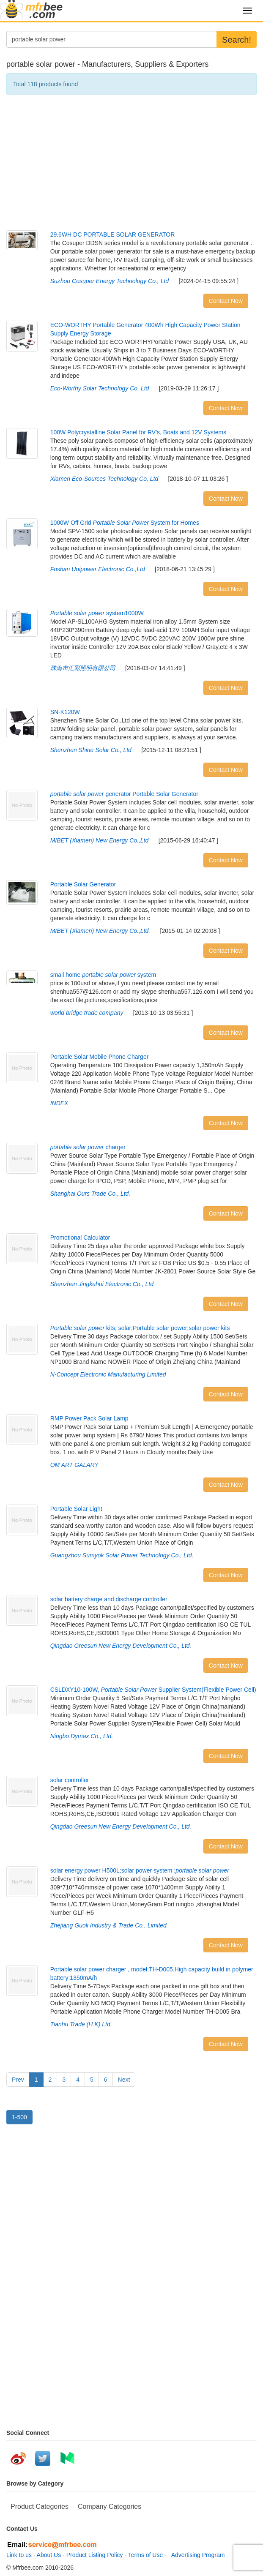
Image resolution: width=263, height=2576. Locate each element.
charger (88, 1147)
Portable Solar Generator (83, 884)
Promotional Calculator (80, 1237)
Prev (18, 2079)
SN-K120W (65, 712)
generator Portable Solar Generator (124, 794)
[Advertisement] (131, 163)
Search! (236, 39)
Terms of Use (145, 2554)
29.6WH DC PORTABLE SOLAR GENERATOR (112, 234)
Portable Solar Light (76, 1508)
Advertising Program (196, 2554)
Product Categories (39, 2506)
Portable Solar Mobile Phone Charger (99, 1056)
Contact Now (226, 300)
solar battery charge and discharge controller (108, 1599)
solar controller (69, 1780)
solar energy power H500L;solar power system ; (139, 1870)
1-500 (19, 2117)
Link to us (19, 2554)
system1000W (97, 613)
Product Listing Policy (94, 2554)
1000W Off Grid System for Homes (124, 522)
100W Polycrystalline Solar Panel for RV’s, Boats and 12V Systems (138, 432)
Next (124, 2079)
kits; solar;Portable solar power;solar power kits (140, 1328)
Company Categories (109, 2506)
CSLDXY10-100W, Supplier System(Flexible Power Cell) (153, 1689)
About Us (49, 2554)
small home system (103, 974)
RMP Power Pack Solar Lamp (89, 1418)
